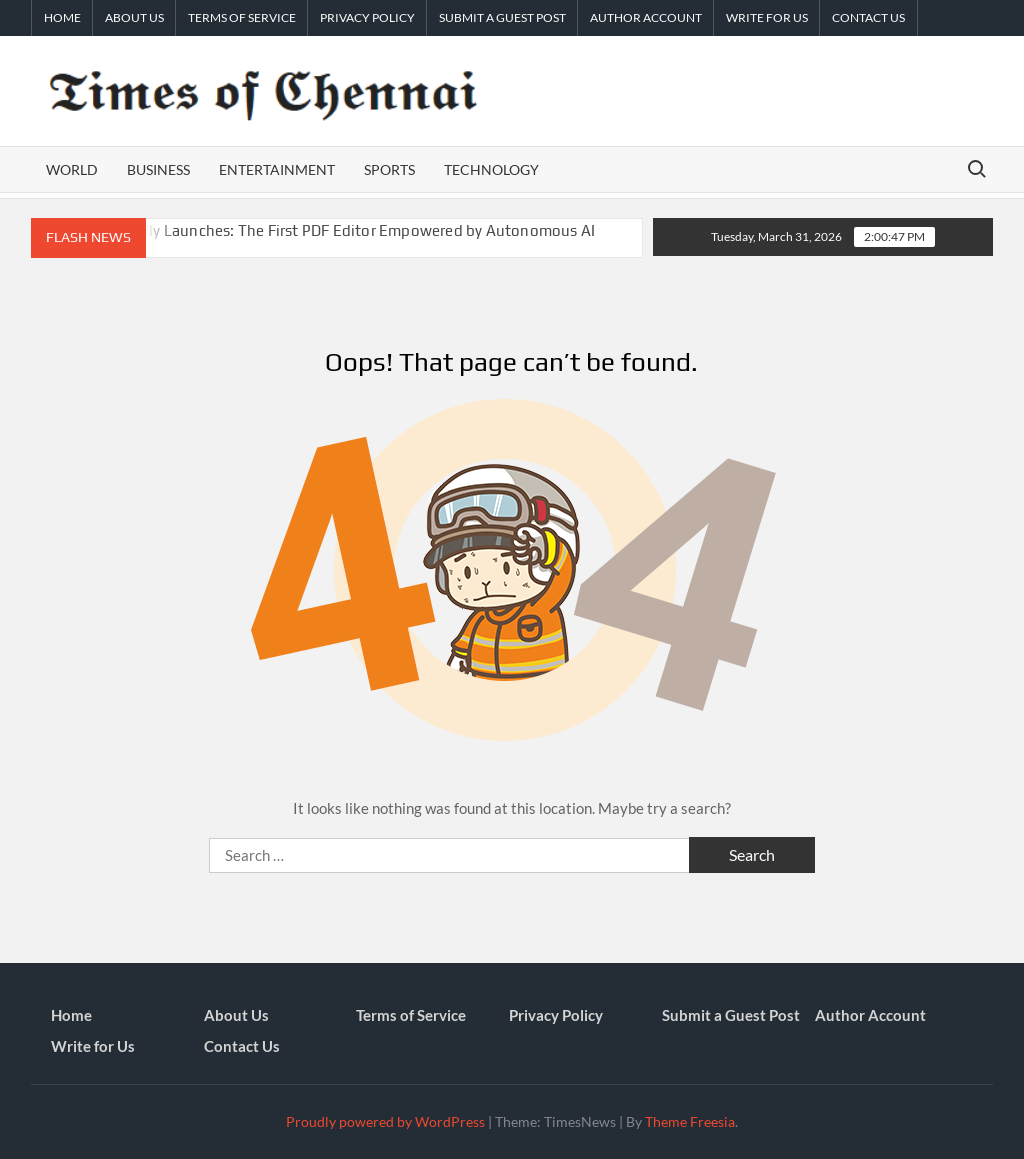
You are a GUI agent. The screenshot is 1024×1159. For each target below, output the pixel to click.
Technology (491, 169)
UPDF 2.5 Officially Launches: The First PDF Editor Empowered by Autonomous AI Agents (313, 239)
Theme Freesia (690, 1121)
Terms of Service (242, 17)
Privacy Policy (367, 17)
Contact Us (868, 17)
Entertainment (277, 169)
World (72, 169)
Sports (389, 169)
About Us (134, 17)
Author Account (646, 17)
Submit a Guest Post (502, 17)
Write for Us (767, 17)
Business (158, 169)
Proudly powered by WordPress (385, 1121)
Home (62, 17)
